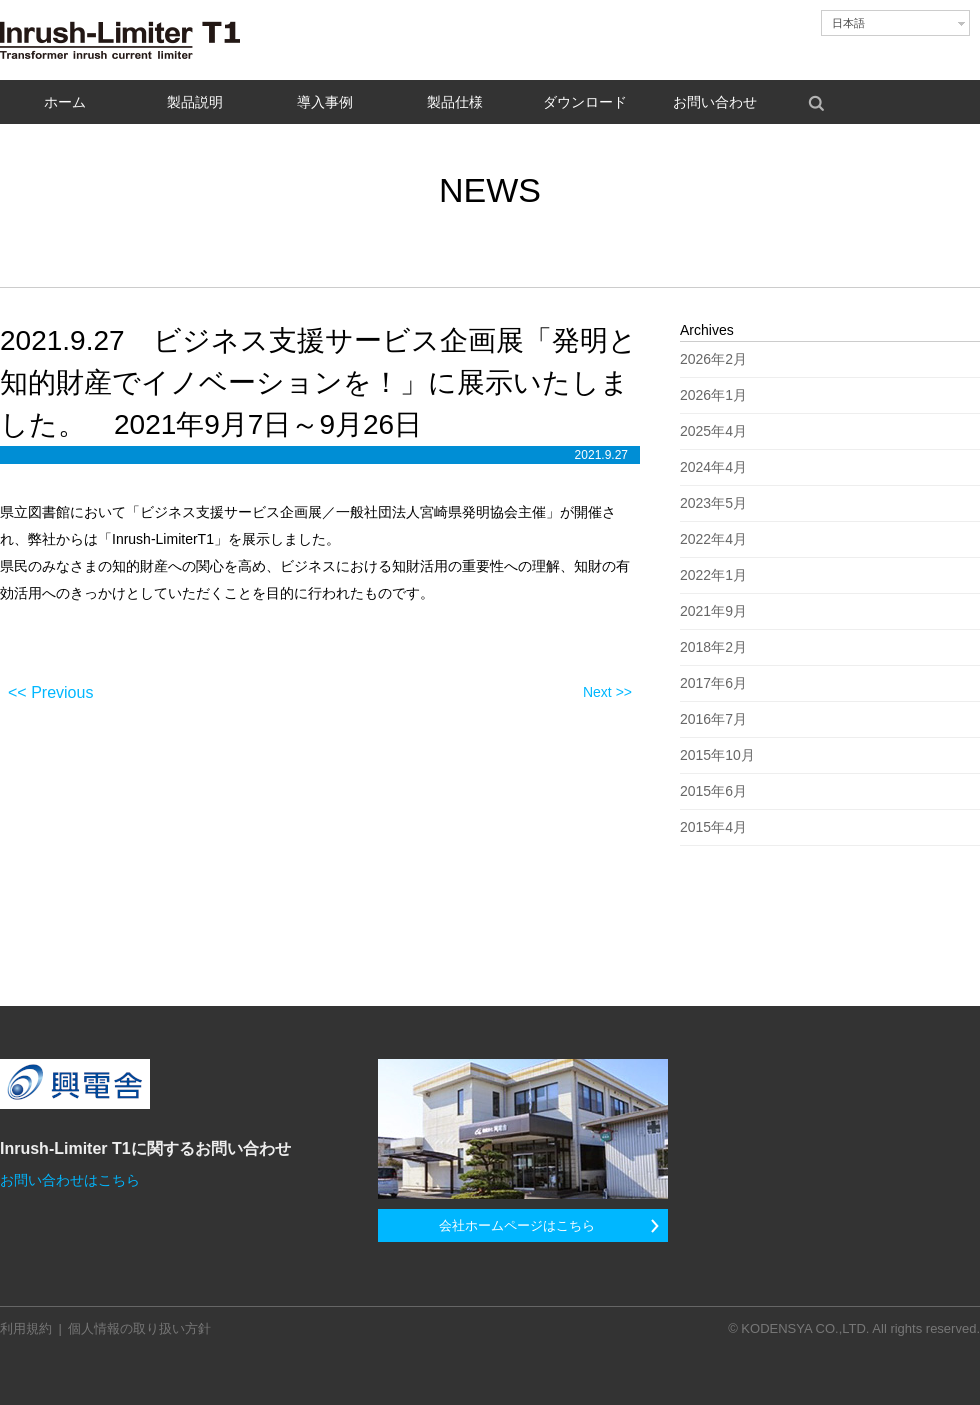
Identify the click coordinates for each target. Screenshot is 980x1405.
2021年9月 (713, 611)
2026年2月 (713, 359)
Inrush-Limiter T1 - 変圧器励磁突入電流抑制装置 (125, 40)
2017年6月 (713, 683)
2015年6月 (713, 791)
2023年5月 (713, 503)
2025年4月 (713, 431)
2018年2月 (713, 647)
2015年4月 (713, 827)
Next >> (607, 692)
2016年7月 (713, 719)
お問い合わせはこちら (70, 1180)
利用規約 (26, 1328)
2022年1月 (713, 575)
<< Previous (50, 692)
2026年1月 (713, 395)
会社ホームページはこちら (517, 1225)
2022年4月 (713, 539)
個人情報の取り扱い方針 (139, 1328)
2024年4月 (713, 467)
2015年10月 (717, 755)
